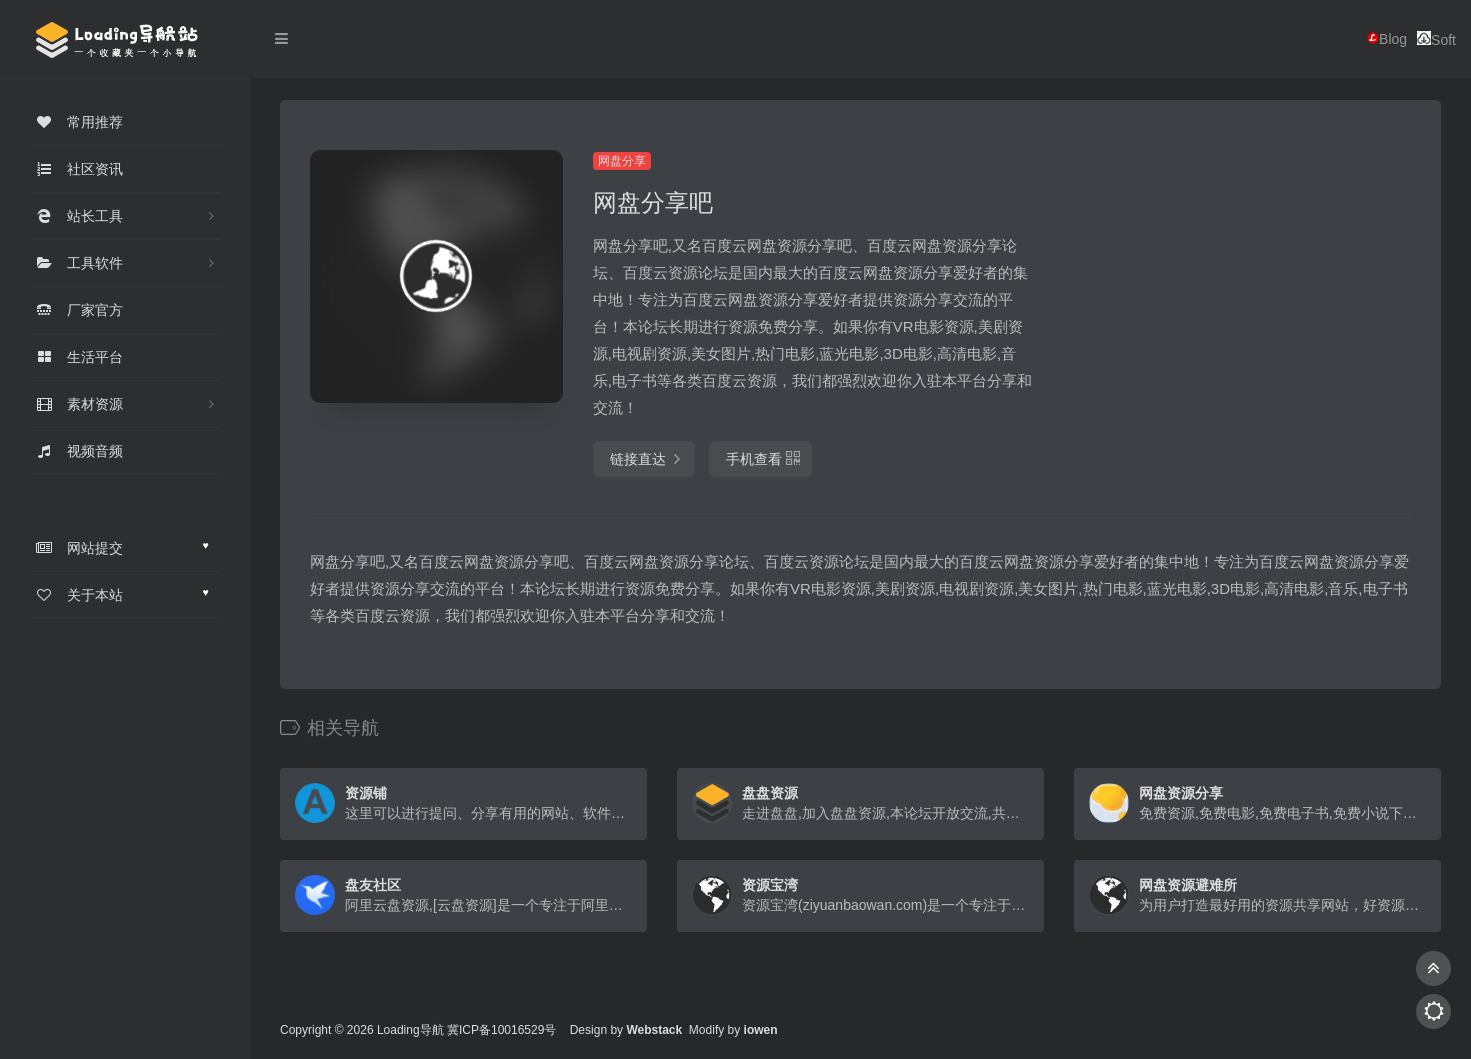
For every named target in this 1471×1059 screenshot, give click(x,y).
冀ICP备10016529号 (501, 1030)
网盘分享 (622, 161)
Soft (1436, 39)
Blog (1387, 39)
